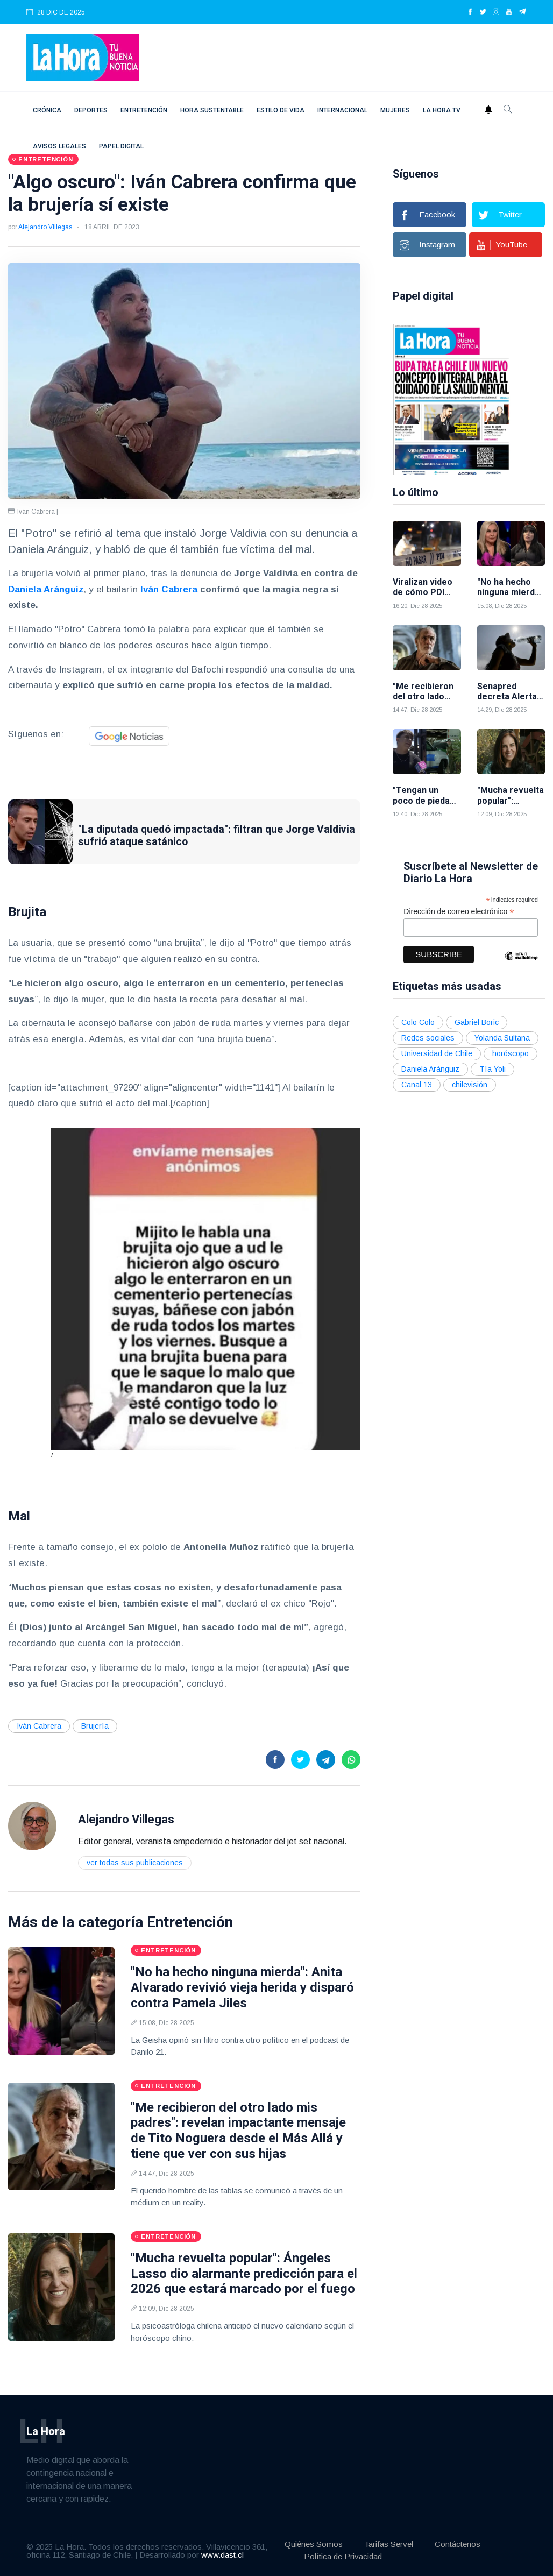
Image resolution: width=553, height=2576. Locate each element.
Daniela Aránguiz (45, 589)
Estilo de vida (280, 110)
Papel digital (121, 146)
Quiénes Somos (314, 2544)
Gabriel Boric (477, 1022)
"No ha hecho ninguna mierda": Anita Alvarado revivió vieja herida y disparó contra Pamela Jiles (242, 1987)
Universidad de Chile (436, 1053)
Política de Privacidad (343, 2556)
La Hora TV (441, 110)
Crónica (47, 110)
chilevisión (469, 1084)
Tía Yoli (492, 1069)
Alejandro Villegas (45, 227)
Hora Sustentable (212, 110)
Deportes (91, 110)
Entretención (143, 110)
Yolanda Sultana (502, 1038)
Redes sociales (428, 1038)
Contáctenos (457, 2544)
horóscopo (510, 1053)
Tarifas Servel (388, 2544)
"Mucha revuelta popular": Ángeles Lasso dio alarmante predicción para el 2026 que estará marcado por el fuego (244, 2274)
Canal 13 (416, 1084)
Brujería (95, 1726)
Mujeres (395, 110)
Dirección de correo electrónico (458, 912)
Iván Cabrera (168, 589)
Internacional (342, 110)
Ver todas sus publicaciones (135, 1862)
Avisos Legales (59, 146)
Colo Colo (418, 1022)
